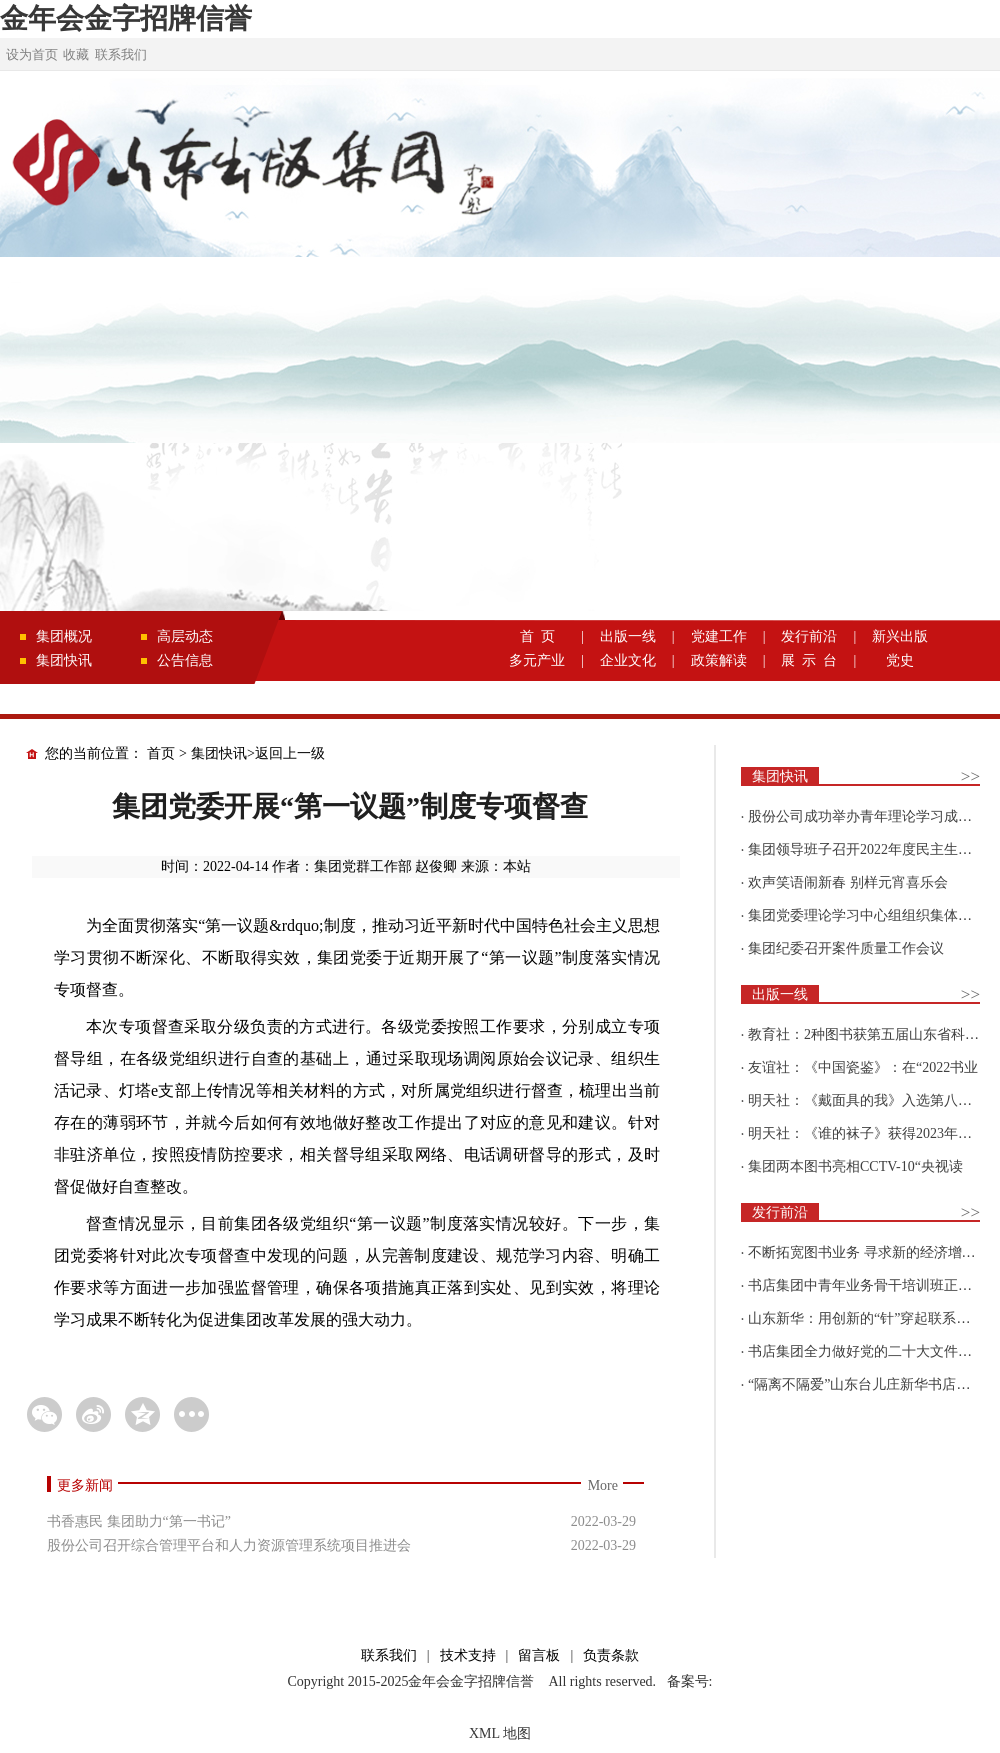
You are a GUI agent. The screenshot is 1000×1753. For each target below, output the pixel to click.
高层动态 (185, 636)
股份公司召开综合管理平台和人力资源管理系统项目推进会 (229, 1545)
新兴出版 (900, 636)
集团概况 (64, 636)
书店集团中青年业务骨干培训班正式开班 (874, 1285)
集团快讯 (64, 660)
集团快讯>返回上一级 (258, 753)
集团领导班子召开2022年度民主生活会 (867, 849)
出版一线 (628, 636)
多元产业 (537, 660)
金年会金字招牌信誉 (126, 18)
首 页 (537, 636)
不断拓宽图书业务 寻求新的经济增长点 (869, 1252)
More (603, 1485)
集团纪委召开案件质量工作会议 (846, 948)
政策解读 (719, 660)
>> (970, 776)
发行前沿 (809, 636)
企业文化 (628, 660)
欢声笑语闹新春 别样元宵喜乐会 (848, 882)
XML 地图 (500, 1733)
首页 (161, 753)
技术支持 (468, 1655)
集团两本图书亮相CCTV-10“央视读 (855, 1166)
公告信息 (185, 660)
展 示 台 (809, 660)
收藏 (76, 54)
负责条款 (611, 1655)
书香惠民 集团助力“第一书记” (139, 1521)
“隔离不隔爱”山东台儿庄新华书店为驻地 (873, 1384)
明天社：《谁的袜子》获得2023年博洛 (867, 1133)
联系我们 (121, 54)
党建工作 (719, 636)
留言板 (539, 1655)
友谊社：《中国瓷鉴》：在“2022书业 (863, 1067)
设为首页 (32, 54)
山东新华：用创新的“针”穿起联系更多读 (873, 1318)
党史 (900, 660)
